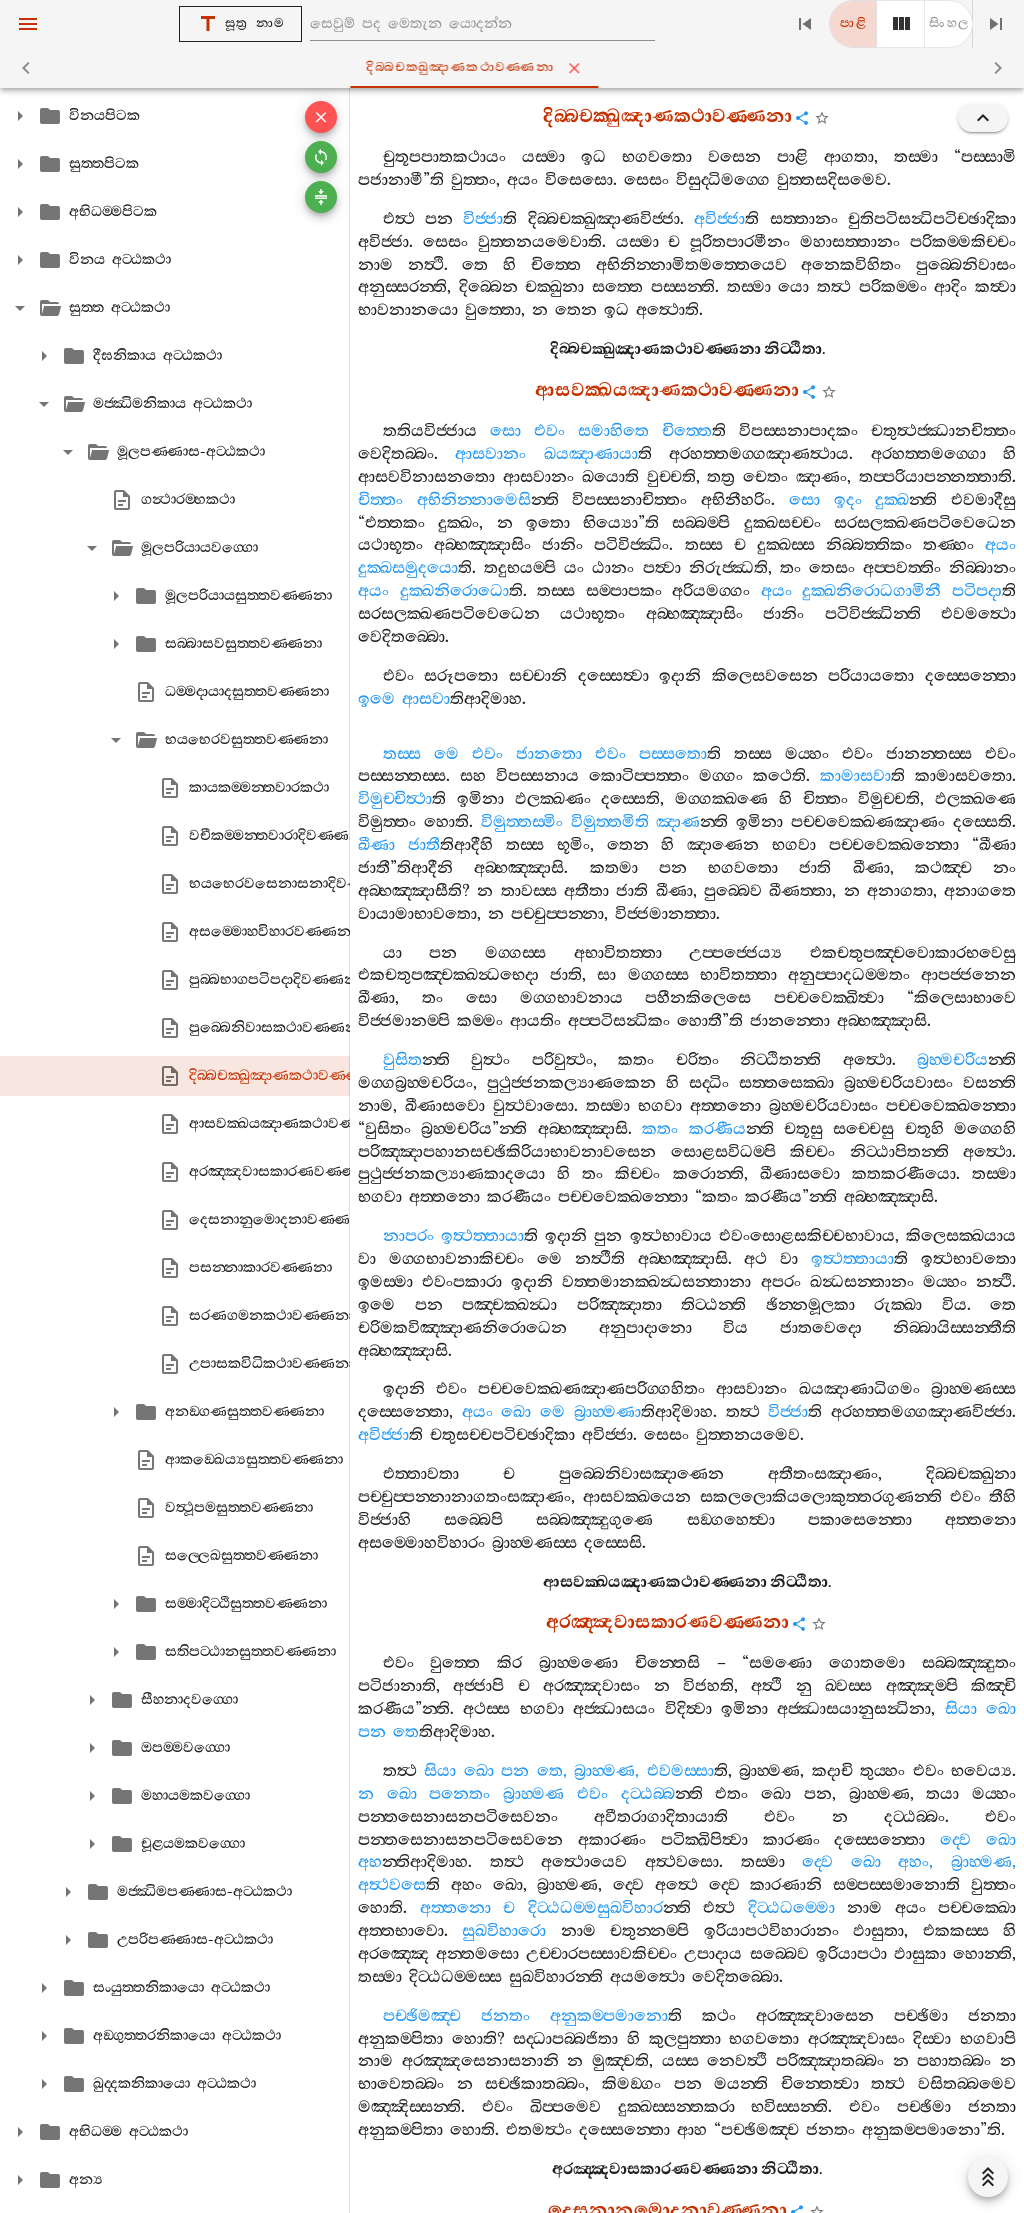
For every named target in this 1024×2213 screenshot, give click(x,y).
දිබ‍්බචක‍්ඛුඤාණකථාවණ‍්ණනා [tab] (516, 68)
